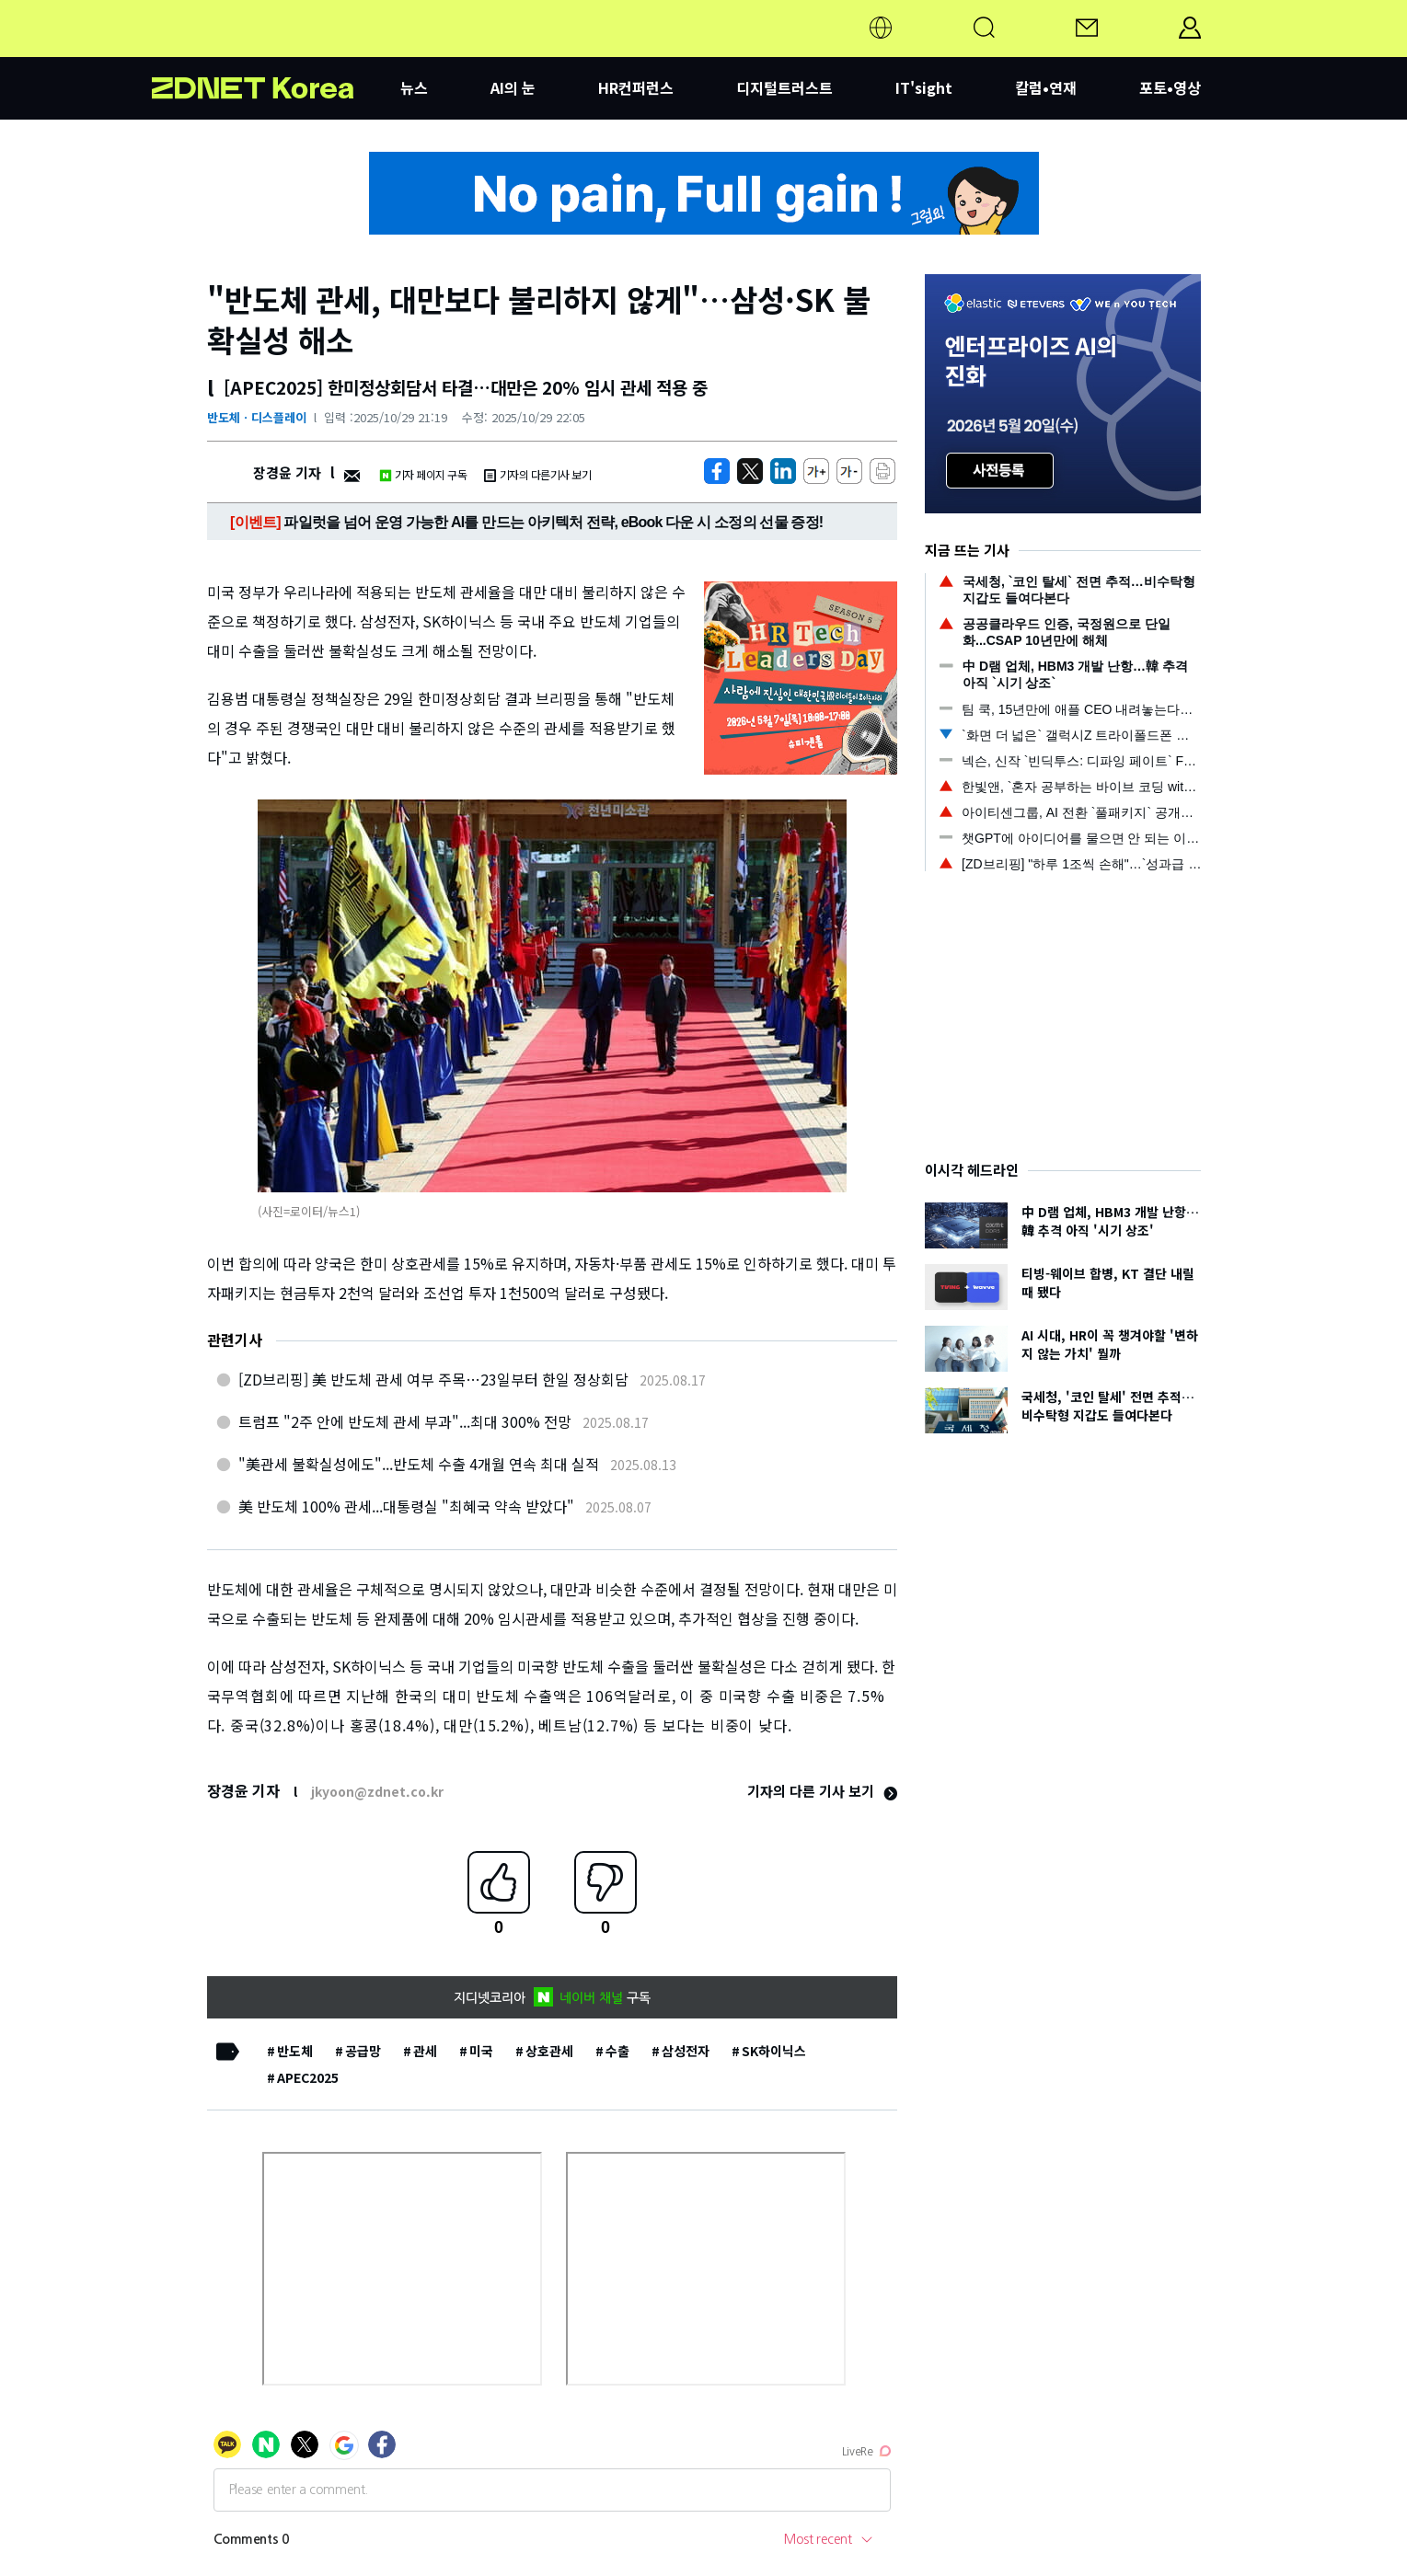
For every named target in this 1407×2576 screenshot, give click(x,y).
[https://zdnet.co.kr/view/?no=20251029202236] (717, 471)
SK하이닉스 (774, 2050)
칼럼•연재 (1046, 87)
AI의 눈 (513, 87)
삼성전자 (685, 2050)
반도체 (295, 2050)
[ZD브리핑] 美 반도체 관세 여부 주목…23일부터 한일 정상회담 (433, 1379)
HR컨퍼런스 (636, 87)
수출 (617, 2050)
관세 (425, 2050)
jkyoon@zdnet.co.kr (377, 1791)
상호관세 (549, 2050)
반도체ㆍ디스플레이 (256, 417)
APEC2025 (308, 2077)
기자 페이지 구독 (423, 474)
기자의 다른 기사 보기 (822, 1790)
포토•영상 (1170, 87)
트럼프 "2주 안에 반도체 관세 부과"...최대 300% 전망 (404, 1421)
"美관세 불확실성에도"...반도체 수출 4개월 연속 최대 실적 (418, 1464)
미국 (481, 2050)
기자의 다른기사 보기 (537, 474)
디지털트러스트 (784, 87)
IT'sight (923, 87)
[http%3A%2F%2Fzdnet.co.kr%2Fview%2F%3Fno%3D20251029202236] (783, 471)
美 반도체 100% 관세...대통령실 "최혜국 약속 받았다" (406, 1506)
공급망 (363, 2050)
